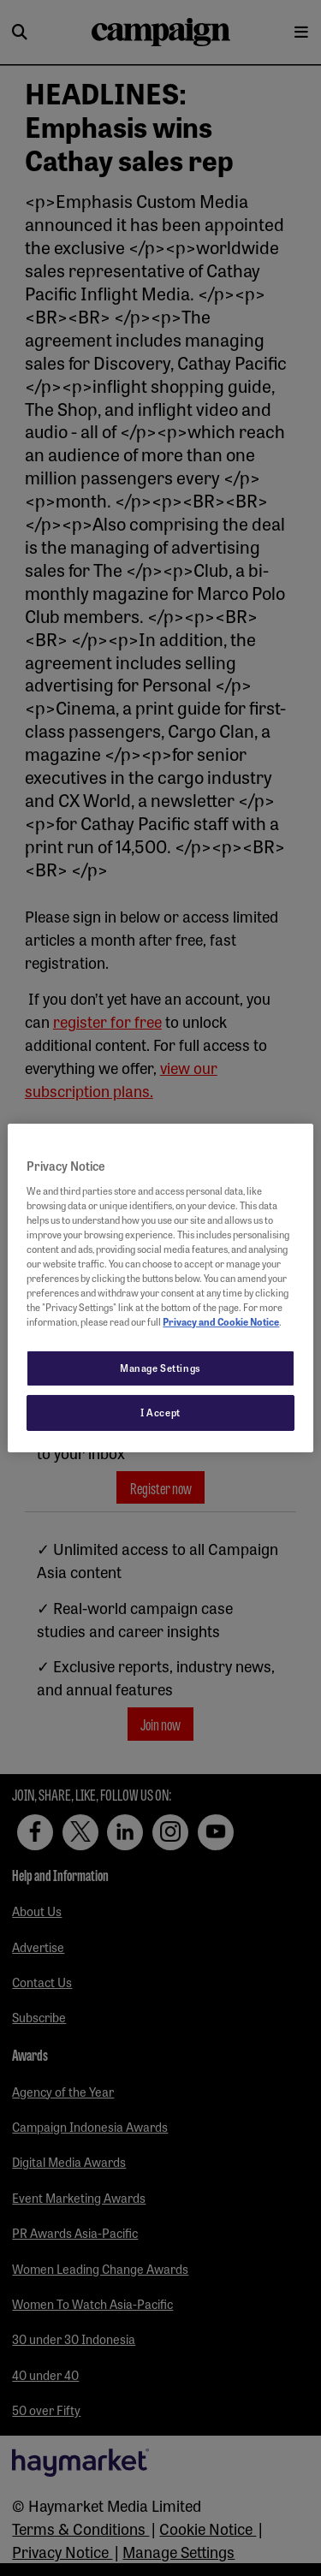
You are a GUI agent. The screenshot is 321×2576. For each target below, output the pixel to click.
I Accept (160, 1412)
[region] (160, 1288)
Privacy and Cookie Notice (221, 1321)
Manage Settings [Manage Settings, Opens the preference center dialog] (160, 1367)
